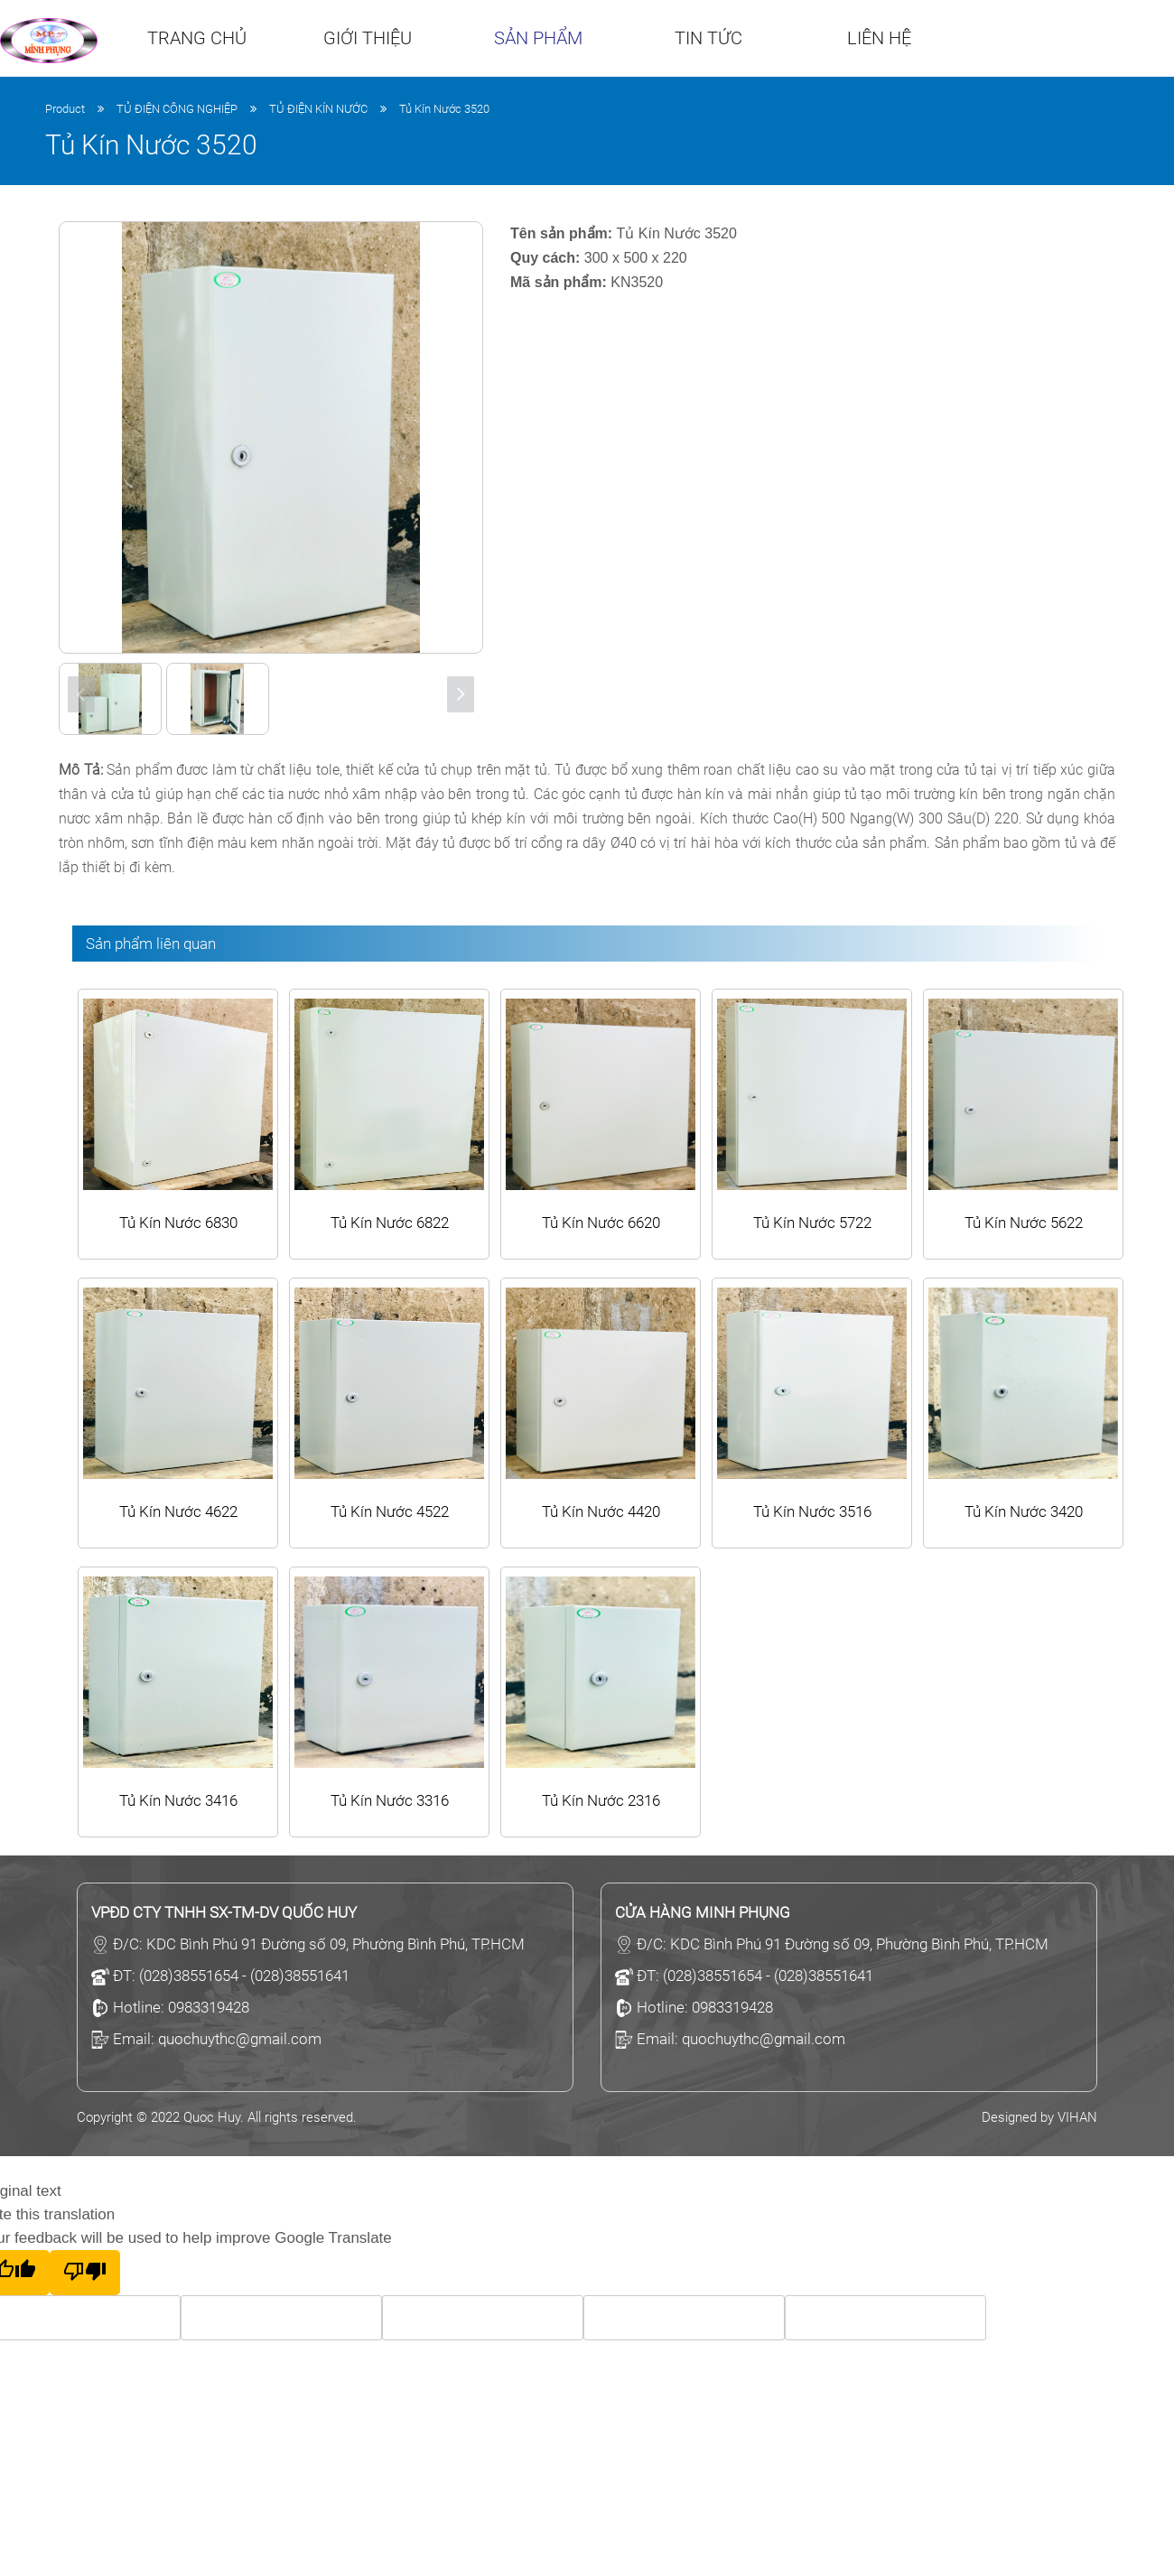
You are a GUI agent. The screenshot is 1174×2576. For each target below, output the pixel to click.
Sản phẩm (538, 38)
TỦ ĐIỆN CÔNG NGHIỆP (177, 109)
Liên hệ (879, 38)
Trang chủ (197, 38)
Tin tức (708, 38)
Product (65, 109)
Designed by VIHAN (1039, 2117)
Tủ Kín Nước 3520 (444, 109)
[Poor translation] (85, 2272)
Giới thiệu (367, 38)
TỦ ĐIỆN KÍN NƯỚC (318, 109)
